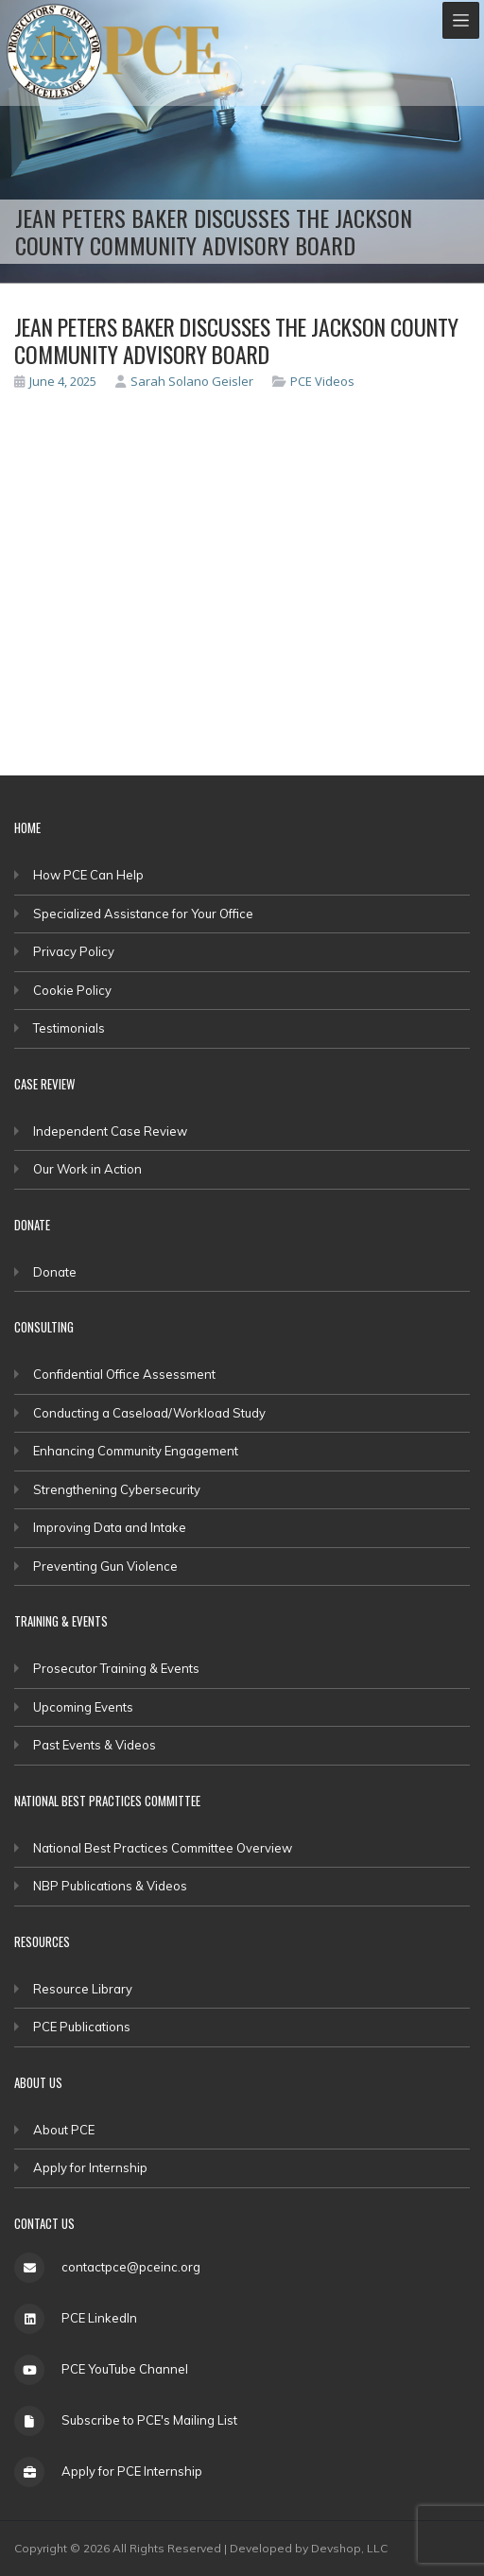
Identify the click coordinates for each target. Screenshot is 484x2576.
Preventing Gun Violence (105, 1566)
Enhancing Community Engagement (135, 1450)
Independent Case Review (110, 1131)
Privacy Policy (73, 951)
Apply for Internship (90, 2167)
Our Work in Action (87, 1168)
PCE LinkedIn (99, 2317)
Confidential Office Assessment (124, 1374)
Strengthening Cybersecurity (116, 1489)
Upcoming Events (83, 1706)
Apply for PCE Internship (131, 2471)
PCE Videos (322, 381)
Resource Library (82, 1988)
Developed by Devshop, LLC (309, 2548)
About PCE (64, 2129)
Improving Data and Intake (109, 1527)
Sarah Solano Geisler (184, 381)
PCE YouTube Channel (124, 2368)
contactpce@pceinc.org (130, 2266)
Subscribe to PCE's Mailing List (149, 2420)
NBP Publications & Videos (110, 1885)
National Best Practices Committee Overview (162, 1847)
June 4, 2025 (55, 381)
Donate (55, 1271)
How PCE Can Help (88, 874)
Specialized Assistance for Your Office (143, 913)
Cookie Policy (72, 990)
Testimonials (69, 1028)
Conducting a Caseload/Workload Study (149, 1412)
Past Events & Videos (94, 1744)
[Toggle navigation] (460, 20)
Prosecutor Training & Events (116, 1668)
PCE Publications (81, 2026)
